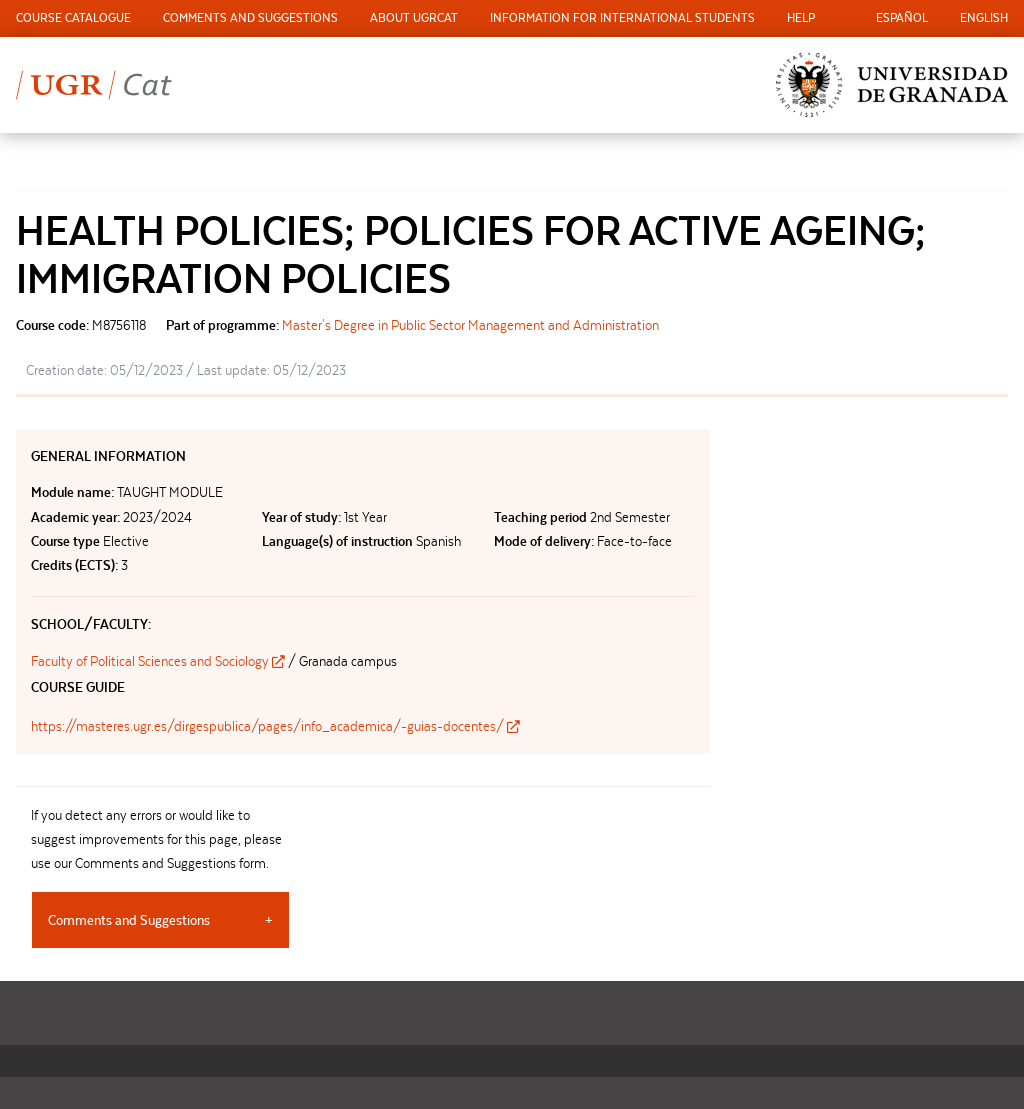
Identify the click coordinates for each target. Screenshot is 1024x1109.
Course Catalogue (73, 17)
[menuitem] (73, 18)
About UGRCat (414, 17)
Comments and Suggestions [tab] (129, 920)
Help (801, 17)
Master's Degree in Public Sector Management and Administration (470, 325)
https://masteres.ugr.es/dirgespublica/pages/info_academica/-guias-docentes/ (275, 726)
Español (902, 17)
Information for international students (622, 17)
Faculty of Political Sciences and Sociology (159, 661)
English (984, 17)
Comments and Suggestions (250, 17)
